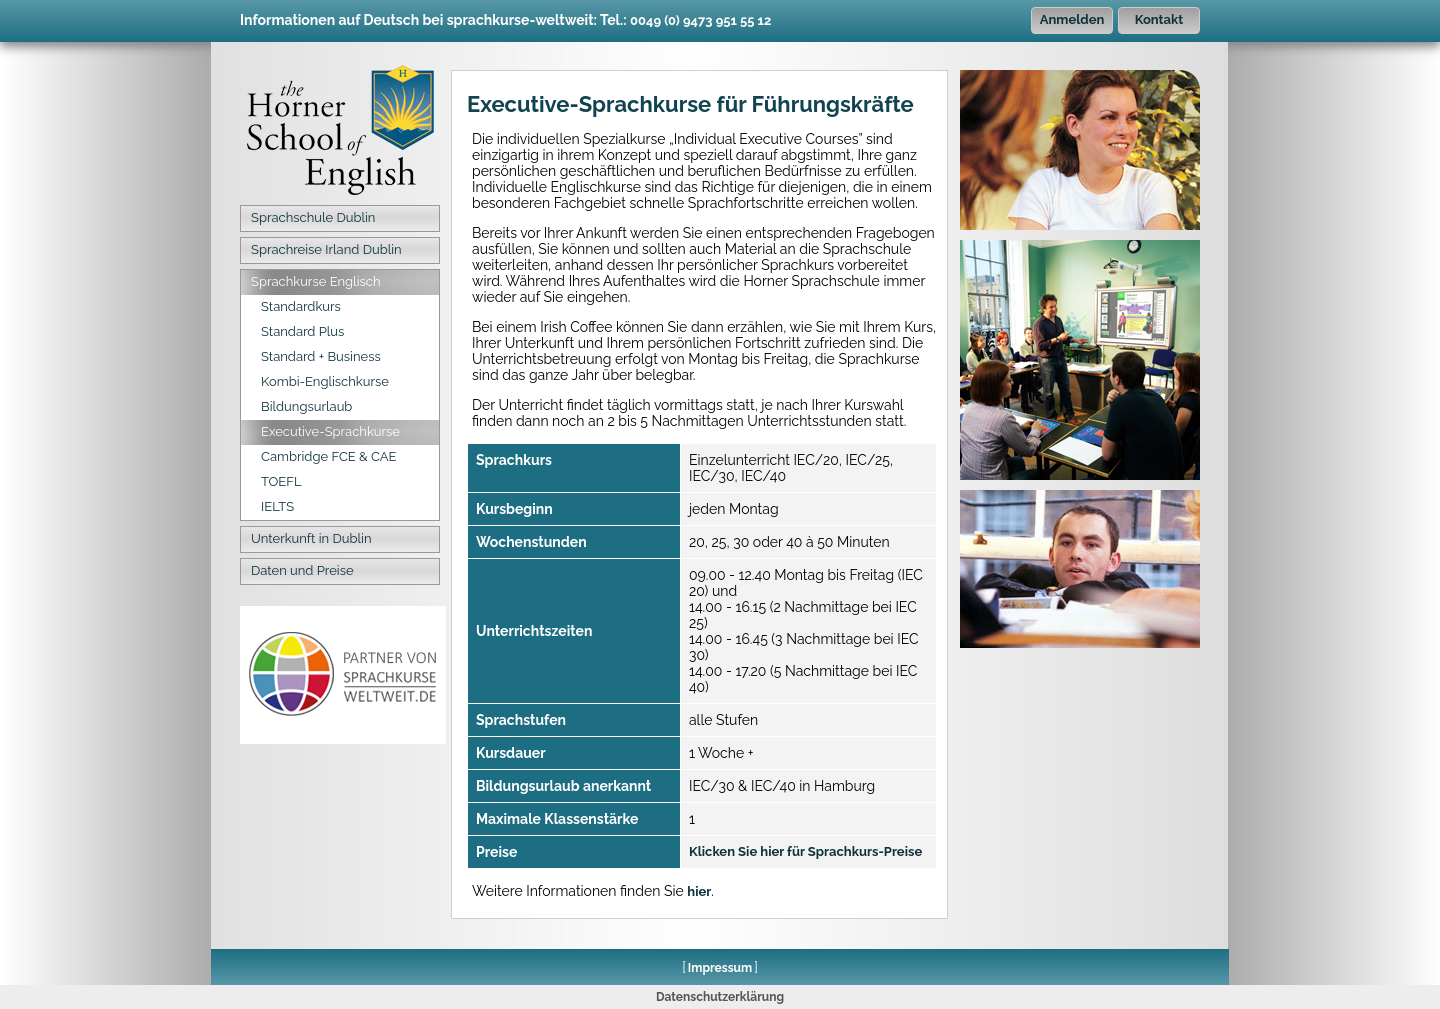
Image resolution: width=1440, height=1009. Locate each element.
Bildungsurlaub (306, 406)
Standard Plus (302, 331)
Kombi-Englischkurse (325, 381)
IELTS (277, 506)
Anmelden (1072, 19)
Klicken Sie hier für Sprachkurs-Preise (805, 851)
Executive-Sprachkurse (330, 431)
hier (699, 891)
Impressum (720, 968)
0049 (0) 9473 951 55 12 (700, 20)
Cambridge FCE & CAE (329, 456)
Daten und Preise (302, 570)
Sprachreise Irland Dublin (326, 249)
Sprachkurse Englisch (315, 281)
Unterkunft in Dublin (311, 538)
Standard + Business (321, 356)
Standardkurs (301, 306)
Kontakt (1159, 19)
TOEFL (281, 481)
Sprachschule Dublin (313, 217)
